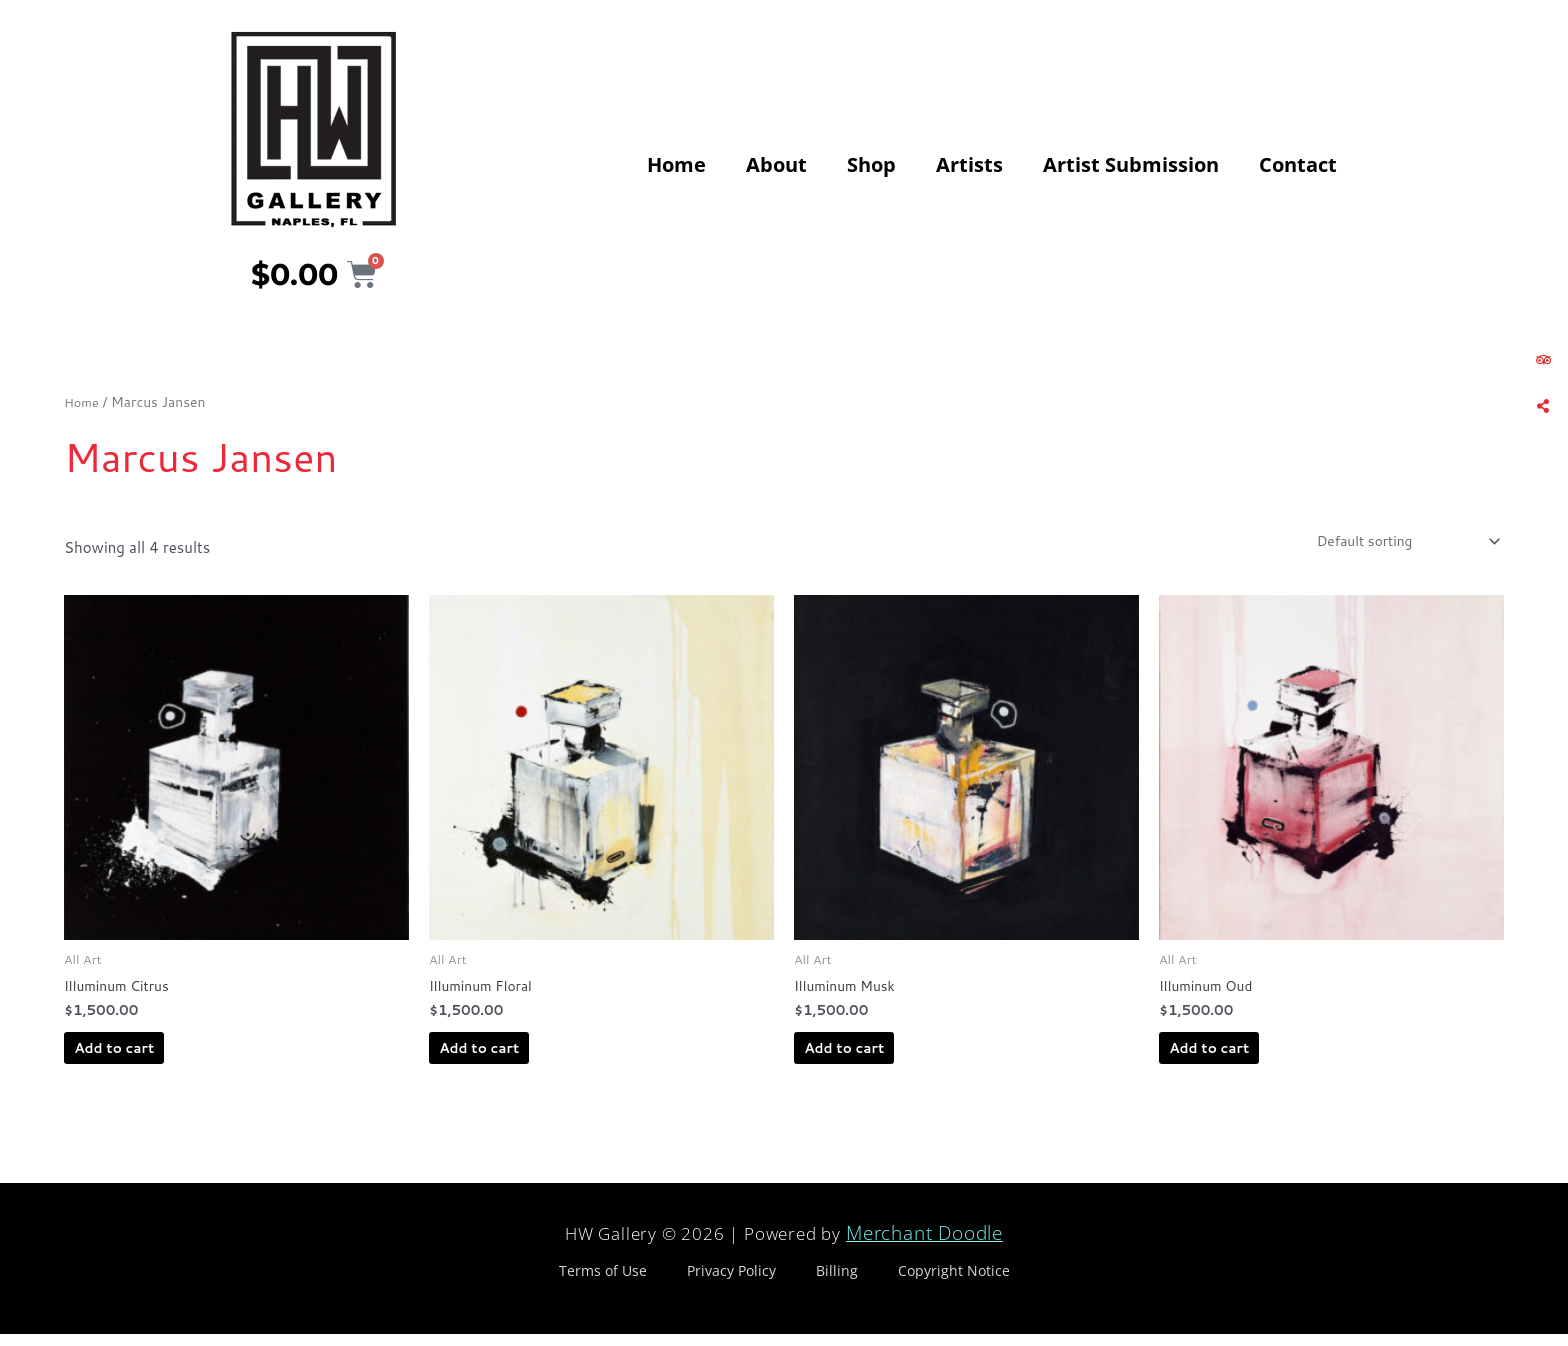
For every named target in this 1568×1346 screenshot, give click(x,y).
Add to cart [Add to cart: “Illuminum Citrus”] (148, 1058)
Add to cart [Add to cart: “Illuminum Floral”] (513, 1058)
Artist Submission (1131, 164)
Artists (969, 164)
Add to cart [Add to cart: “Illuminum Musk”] (878, 1058)
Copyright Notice (954, 1282)
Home (676, 164)
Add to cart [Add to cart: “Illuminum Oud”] (1243, 1058)
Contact (1298, 164)
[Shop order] (1395, 543)
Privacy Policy (731, 1282)
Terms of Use (603, 1282)
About (776, 164)
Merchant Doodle (924, 1246)
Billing (837, 1282)
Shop (871, 164)
